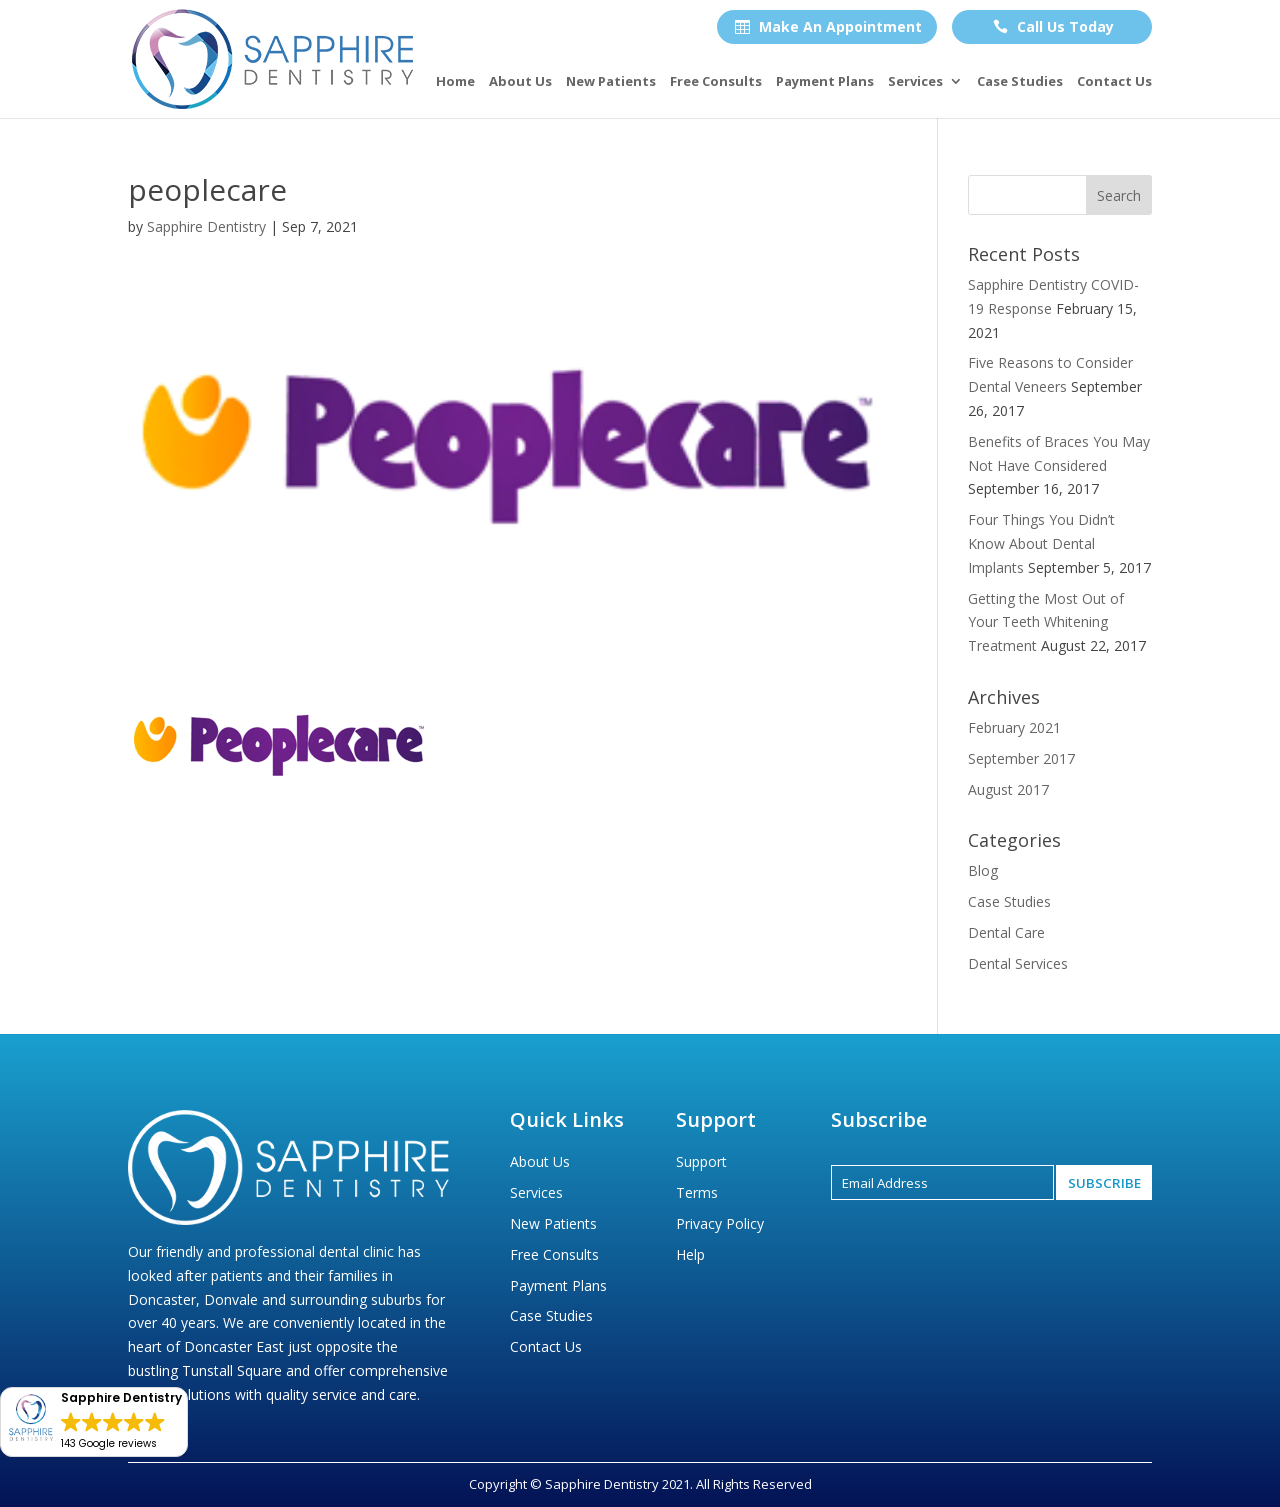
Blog (983, 870)
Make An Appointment (828, 26)
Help (690, 1254)
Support (701, 1161)
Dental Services (1018, 963)
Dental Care (1006, 932)
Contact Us (1114, 82)
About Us (520, 82)
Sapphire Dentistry (206, 226)
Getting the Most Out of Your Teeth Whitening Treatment (1046, 622)
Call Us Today (1053, 26)
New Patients (611, 82)
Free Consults (716, 82)
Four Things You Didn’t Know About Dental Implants (1041, 543)
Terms (697, 1192)
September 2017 (1021, 758)
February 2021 (1014, 727)
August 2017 (1008, 789)
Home (455, 82)
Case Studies (1020, 82)
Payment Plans (825, 82)
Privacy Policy (720, 1223)
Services (915, 82)
